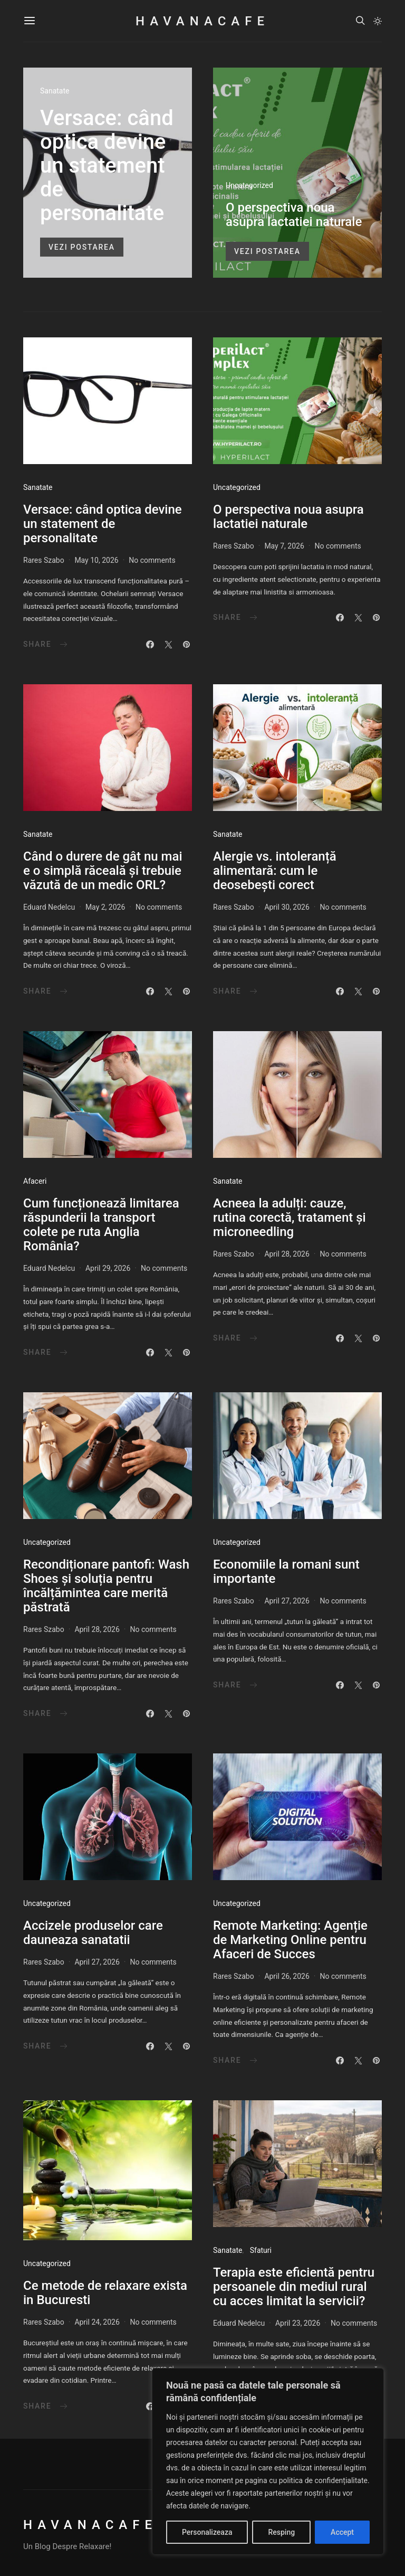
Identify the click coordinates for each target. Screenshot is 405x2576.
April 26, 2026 (286, 1976)
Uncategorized (249, 185)
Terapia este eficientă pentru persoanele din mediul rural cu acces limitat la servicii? (293, 2286)
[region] (268, 2461)
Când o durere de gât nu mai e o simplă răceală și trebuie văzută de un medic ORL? (102, 870)
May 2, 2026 (105, 907)
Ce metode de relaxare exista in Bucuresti (105, 2292)
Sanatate (54, 91)
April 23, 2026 (297, 2323)
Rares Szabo (43, 560)
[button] (377, 21)
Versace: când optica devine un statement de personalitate (106, 165)
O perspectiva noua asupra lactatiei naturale (294, 214)
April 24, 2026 (96, 2322)
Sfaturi (261, 2250)
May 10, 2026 (96, 560)
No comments (152, 560)
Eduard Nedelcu (49, 907)
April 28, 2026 (286, 1254)
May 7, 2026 (284, 546)
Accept (342, 2532)
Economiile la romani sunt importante (286, 1571)
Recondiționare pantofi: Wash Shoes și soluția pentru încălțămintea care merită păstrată (106, 1586)
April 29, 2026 (107, 1268)
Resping (281, 2532)
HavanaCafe (202, 21)
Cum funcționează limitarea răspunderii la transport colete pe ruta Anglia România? (101, 1224)
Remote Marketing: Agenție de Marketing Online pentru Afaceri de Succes (290, 1939)
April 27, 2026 (286, 1601)
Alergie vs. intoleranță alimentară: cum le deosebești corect (274, 870)
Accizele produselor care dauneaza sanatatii (93, 1932)
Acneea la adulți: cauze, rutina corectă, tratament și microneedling (289, 1217)
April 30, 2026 (286, 907)
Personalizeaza (207, 2532)
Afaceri (35, 1181)
